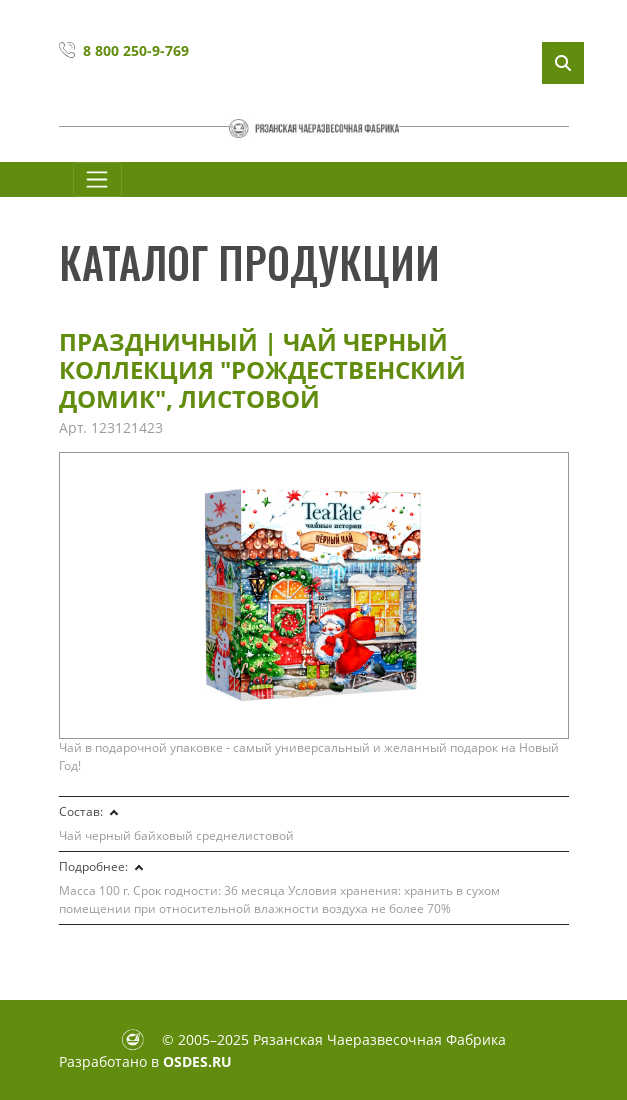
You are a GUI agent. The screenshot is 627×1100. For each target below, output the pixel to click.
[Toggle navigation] (97, 179)
